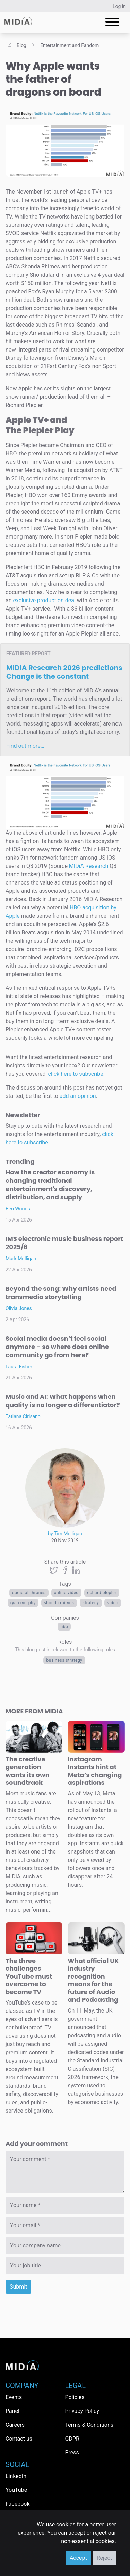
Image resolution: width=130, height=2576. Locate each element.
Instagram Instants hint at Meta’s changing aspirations (95, 1771)
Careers (15, 2425)
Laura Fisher (19, 1366)
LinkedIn (16, 2476)
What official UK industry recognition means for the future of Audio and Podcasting (93, 1980)
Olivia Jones (19, 1308)
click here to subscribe (75, 1074)
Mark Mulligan (21, 1258)
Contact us (19, 2438)
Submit (18, 2286)
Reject (104, 2558)
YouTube (16, 2490)
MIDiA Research (88, 866)
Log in (119, 6)
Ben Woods (18, 1208)
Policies (75, 2397)
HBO (64, 1626)
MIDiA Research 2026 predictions (64, 672)
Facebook (17, 2504)
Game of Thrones (29, 1592)
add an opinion (78, 1096)
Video (112, 1602)
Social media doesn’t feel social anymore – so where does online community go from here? (57, 1346)
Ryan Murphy (23, 1602)
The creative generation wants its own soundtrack (28, 1771)
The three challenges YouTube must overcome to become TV (29, 1976)
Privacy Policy (82, 2411)
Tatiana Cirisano (23, 1416)
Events (14, 2397)
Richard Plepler (101, 1592)
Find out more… (25, 746)
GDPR (72, 2438)
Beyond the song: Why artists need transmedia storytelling (61, 1292)
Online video (66, 1592)
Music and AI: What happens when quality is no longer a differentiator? (63, 1400)
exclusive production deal (44, 600)
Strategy (91, 1602)
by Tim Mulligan (65, 1533)
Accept (78, 2558)
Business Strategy (64, 1660)
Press (72, 2452)
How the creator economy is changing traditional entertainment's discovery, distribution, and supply (50, 1184)
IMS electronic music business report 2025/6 (64, 1242)
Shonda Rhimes (59, 1602)
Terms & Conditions (89, 2425)
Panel (12, 2411)
